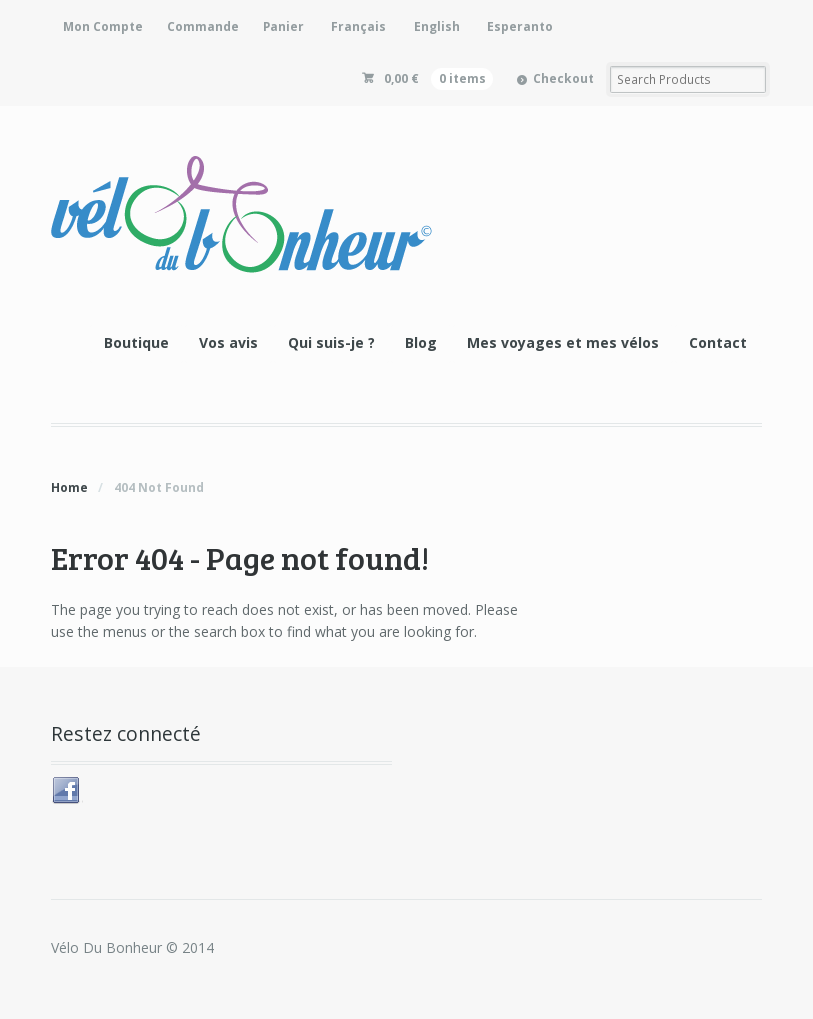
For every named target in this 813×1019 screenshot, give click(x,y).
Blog (421, 342)
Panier (283, 26)
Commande (203, 26)
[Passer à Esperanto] (519, 26)
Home (69, 487)
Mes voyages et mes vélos (563, 342)
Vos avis (228, 342)
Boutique (136, 342)
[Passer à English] (435, 26)
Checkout (563, 78)
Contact (718, 342)
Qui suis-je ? (331, 342)
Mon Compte (103, 26)
